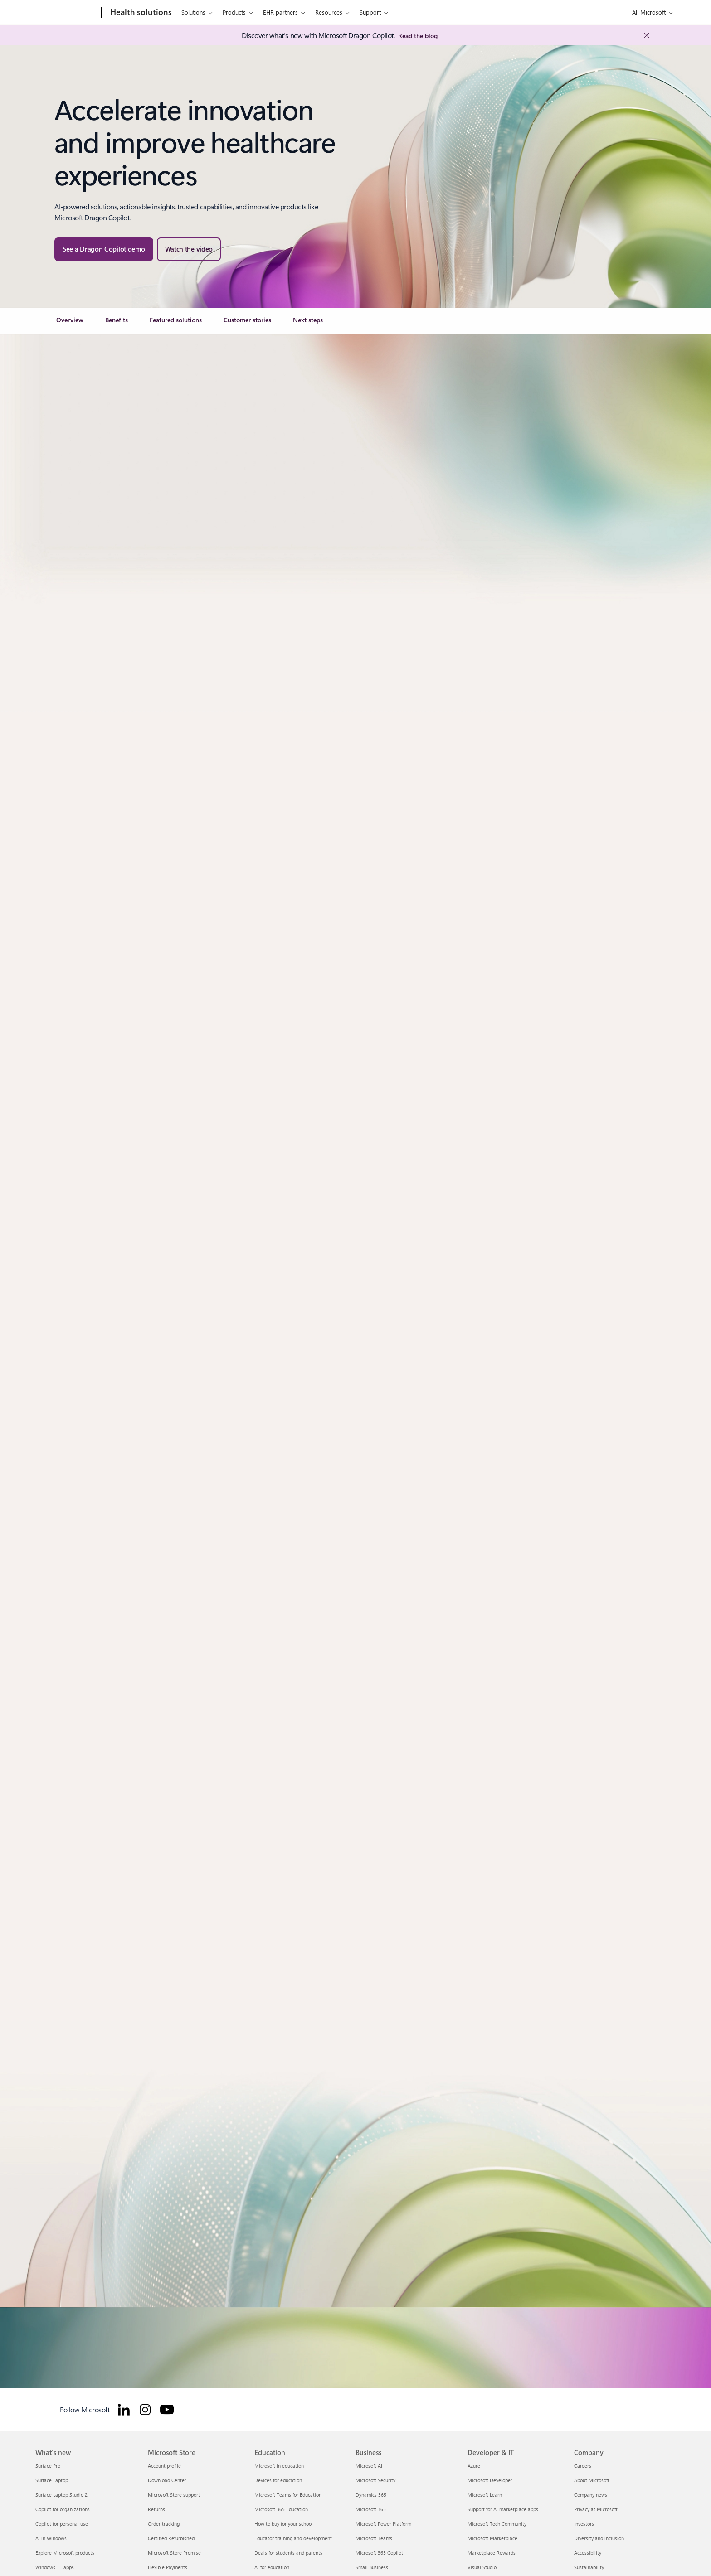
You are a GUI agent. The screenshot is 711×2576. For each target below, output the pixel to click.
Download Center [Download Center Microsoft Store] (167, 2480)
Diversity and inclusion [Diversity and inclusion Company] (599, 2538)
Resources (328, 12)
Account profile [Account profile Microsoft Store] (164, 2465)
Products (234, 12)
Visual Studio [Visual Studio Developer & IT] (482, 2567)
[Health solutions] (140, 12)
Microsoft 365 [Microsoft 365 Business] (371, 2509)
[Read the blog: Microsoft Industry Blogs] (418, 36)
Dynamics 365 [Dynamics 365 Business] (371, 2494)
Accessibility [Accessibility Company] (587, 2552)
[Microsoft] (66, 12)
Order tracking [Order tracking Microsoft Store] (164, 2523)
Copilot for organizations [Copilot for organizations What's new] (62, 2509)
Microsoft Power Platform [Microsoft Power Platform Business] (383, 2523)
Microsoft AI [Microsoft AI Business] (369, 2465)
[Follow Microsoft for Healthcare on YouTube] (167, 2409)
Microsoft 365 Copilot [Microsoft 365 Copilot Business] (379, 2552)
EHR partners (280, 12)
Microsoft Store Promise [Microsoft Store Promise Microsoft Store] (174, 2552)
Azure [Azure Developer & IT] (474, 2465)
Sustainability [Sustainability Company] (589, 2567)
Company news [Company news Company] (590, 2494)
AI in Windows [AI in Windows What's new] (51, 2538)
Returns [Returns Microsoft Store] (156, 2509)
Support (370, 12)
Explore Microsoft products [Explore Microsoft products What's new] (64, 2552)
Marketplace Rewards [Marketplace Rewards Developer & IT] (492, 2552)
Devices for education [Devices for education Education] (278, 2480)
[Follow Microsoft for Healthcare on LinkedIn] (124, 2409)
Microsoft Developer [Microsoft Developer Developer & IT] (490, 2480)
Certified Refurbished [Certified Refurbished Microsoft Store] (171, 2538)
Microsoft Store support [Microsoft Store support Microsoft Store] (174, 2494)
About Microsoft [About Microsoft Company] (591, 2480)
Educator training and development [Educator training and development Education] (293, 2538)
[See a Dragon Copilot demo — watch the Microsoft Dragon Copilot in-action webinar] (103, 249)
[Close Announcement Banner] (644, 35)
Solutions (193, 12)
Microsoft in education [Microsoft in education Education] (279, 2465)
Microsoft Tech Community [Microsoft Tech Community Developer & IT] (497, 2523)
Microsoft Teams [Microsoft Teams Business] (374, 2538)
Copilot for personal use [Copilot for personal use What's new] (61, 2523)
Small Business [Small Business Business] (372, 2567)
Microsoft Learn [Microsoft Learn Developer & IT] (485, 2494)
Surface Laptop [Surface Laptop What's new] (51, 2480)
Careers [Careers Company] (582, 2465)
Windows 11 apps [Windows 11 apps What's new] (54, 2567)
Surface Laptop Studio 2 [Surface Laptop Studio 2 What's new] (61, 2494)
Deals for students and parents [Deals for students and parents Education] (288, 2552)
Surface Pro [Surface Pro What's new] (47, 2465)
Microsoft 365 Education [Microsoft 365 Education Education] (281, 2509)
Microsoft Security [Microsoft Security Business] (375, 2480)
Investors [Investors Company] (584, 2523)
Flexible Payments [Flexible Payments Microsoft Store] (167, 2567)
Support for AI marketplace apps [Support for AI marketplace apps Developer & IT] (503, 2509)
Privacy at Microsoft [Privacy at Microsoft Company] (596, 2509)
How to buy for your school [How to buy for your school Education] (283, 2523)
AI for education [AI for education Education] (271, 2567)
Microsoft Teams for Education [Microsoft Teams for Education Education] (287, 2494)
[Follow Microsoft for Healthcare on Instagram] (145, 2409)
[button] (189, 249)
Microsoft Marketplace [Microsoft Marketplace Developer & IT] (492, 2538)
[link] (69, 323)
